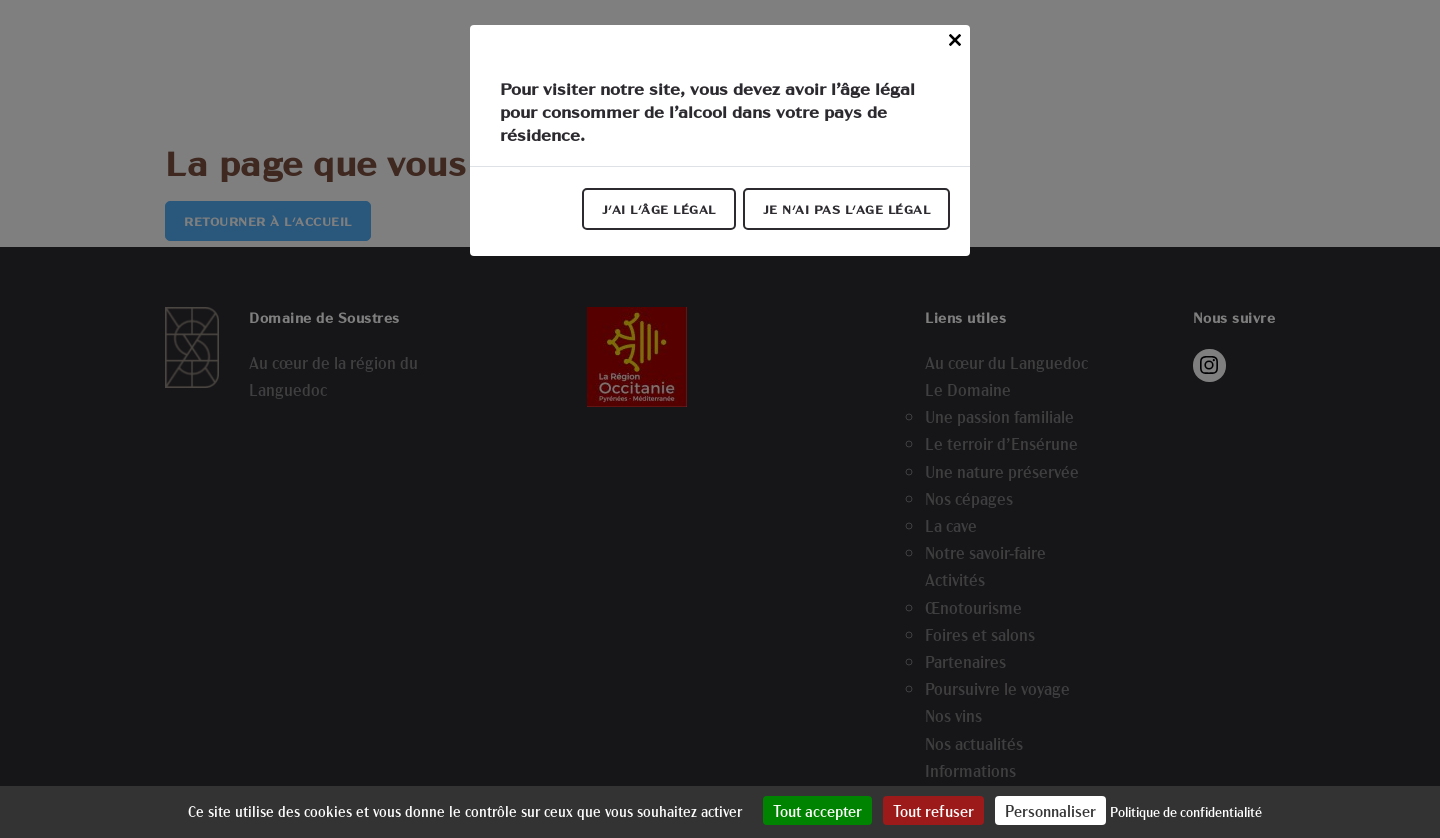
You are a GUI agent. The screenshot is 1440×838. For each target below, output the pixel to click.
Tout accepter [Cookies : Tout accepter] (817, 810)
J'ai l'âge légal (659, 209)
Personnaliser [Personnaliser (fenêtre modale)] (1050, 810)
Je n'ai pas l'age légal (847, 209)
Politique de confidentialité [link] (1186, 811)
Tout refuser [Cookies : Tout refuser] (933, 810)
